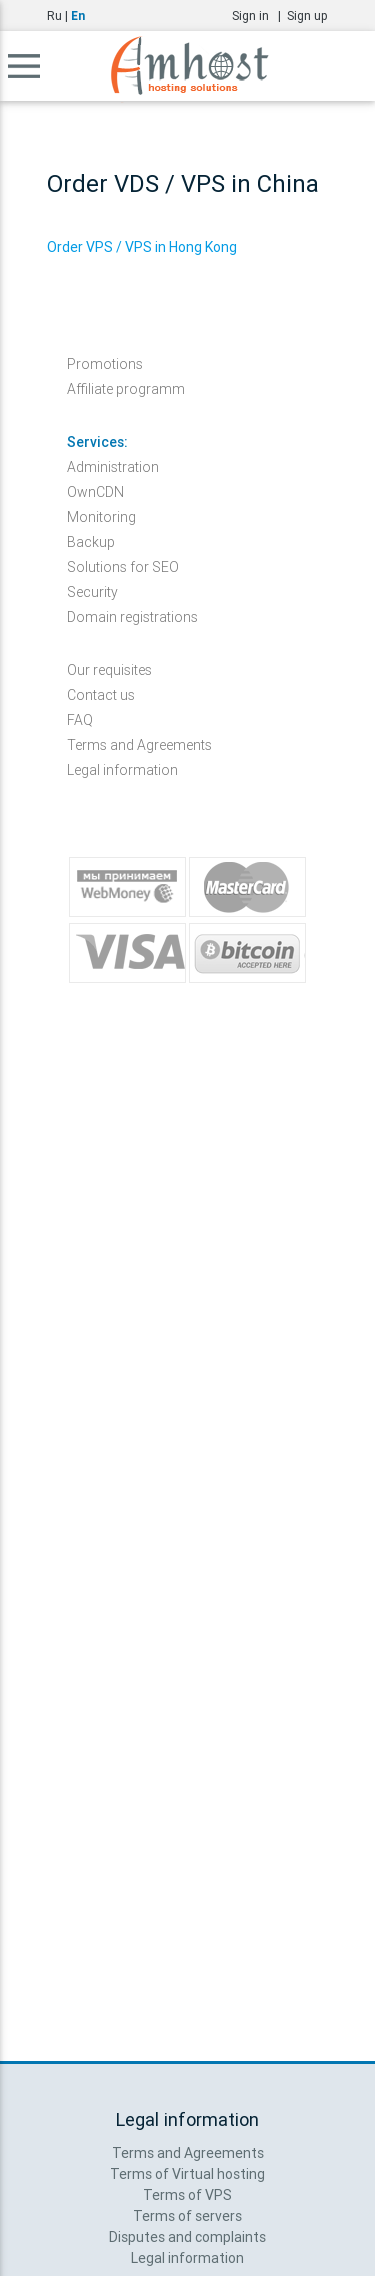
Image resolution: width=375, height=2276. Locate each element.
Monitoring (101, 517)
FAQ (80, 720)
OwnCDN (95, 492)
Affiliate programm (126, 389)
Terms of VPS (187, 2195)
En (78, 15)
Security (92, 592)
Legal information (122, 770)
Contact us (101, 695)
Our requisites (109, 670)
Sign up (307, 15)
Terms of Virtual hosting (187, 2174)
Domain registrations (132, 617)
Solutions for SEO (123, 567)
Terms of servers (187, 2216)
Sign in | (259, 15)
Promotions (105, 364)
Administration (113, 467)
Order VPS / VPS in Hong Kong (142, 247)
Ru (54, 15)
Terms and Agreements (139, 745)
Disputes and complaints (187, 2237)
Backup (91, 542)
